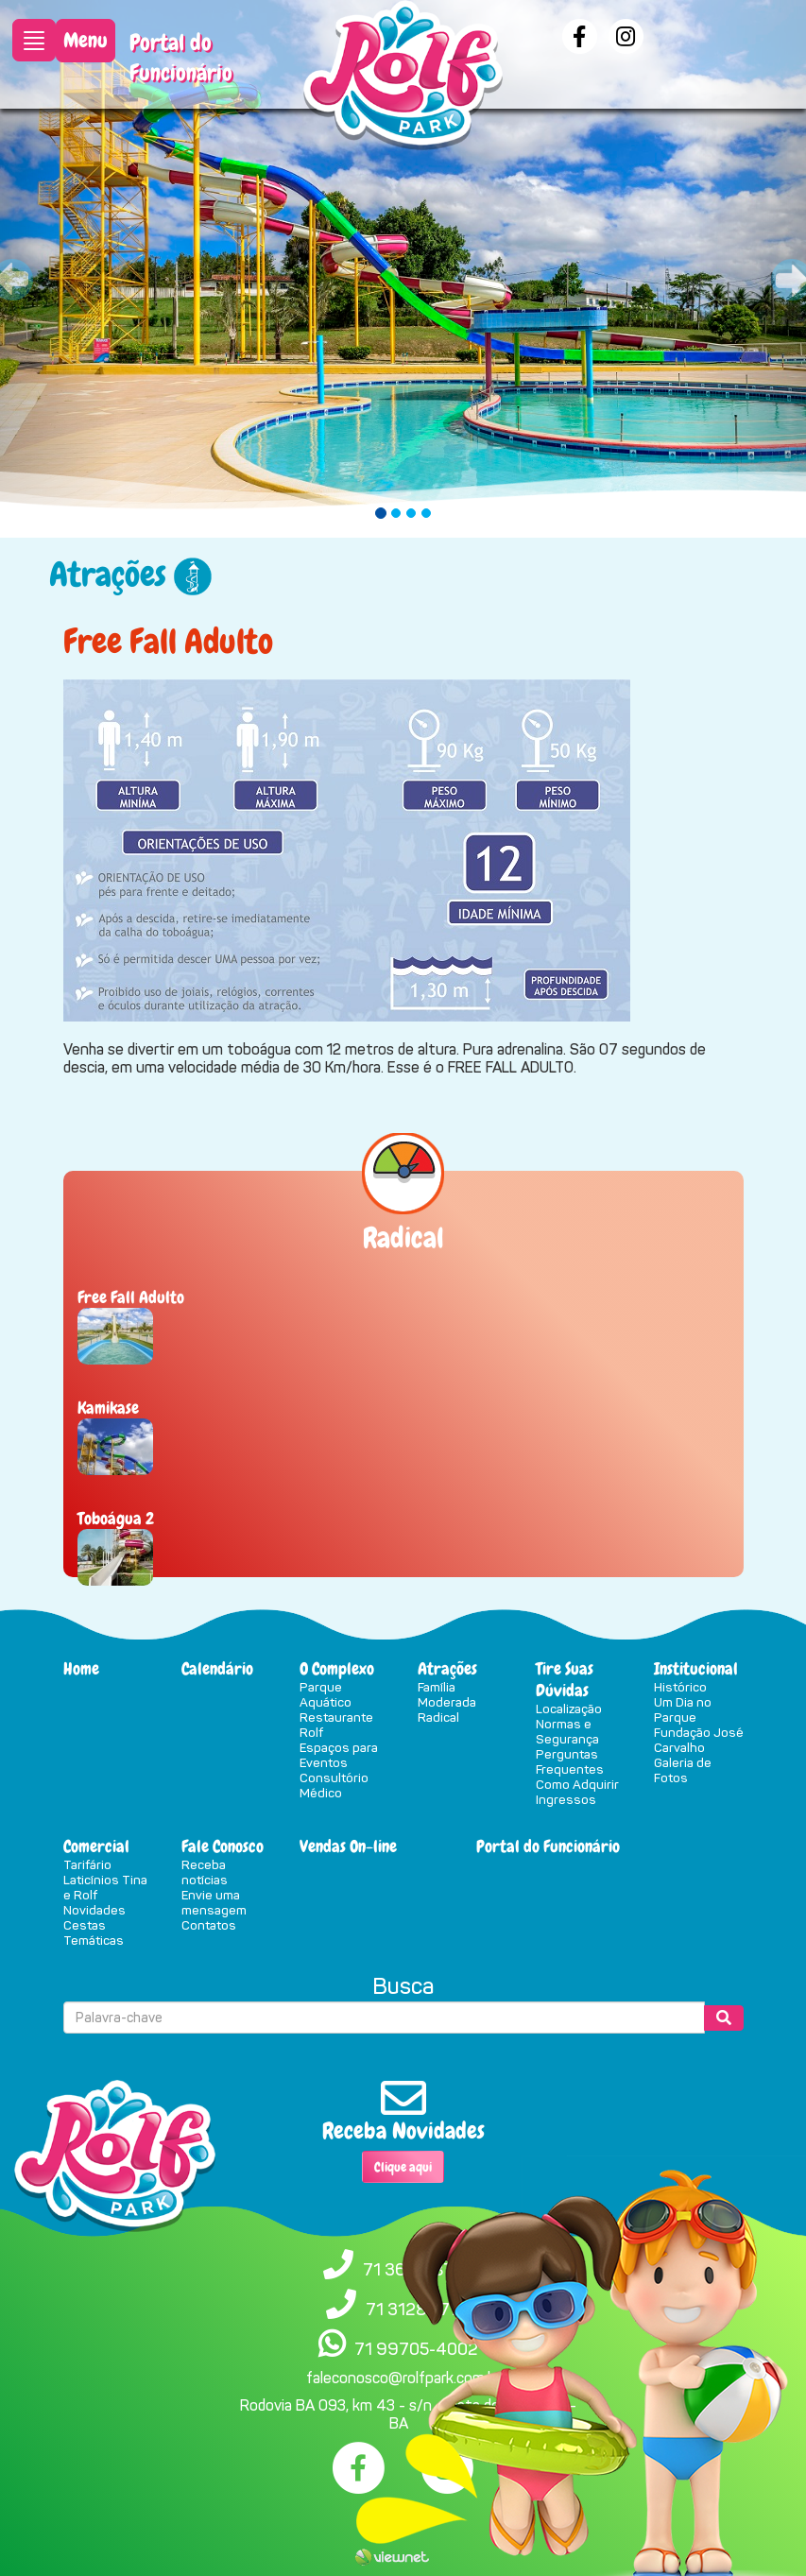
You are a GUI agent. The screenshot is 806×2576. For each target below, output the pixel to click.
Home (81, 1668)
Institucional (696, 1668)
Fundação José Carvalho (699, 1740)
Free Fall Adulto (130, 1297)
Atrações (447, 1668)
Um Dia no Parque (683, 1709)
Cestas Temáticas (93, 1932)
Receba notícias (204, 1872)
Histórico (680, 1686)
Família (436, 1686)
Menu (85, 40)
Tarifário (87, 1864)
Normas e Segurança (567, 1731)
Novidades (94, 1909)
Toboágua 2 (115, 1518)
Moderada (447, 1701)
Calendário (217, 1668)
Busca (403, 1986)
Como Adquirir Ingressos (577, 1792)
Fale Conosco (222, 1846)
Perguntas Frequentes (570, 1761)
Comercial (96, 1846)
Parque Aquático (326, 1694)
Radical (438, 1717)
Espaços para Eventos (339, 1755)
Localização (569, 1708)
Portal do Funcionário (180, 57)
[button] (60, 269)
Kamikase (108, 1407)
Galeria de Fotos (683, 1770)
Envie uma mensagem (214, 1902)
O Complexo (337, 1668)
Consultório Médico (334, 1785)
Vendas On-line (348, 1846)
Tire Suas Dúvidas (564, 1679)
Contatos (208, 1924)
